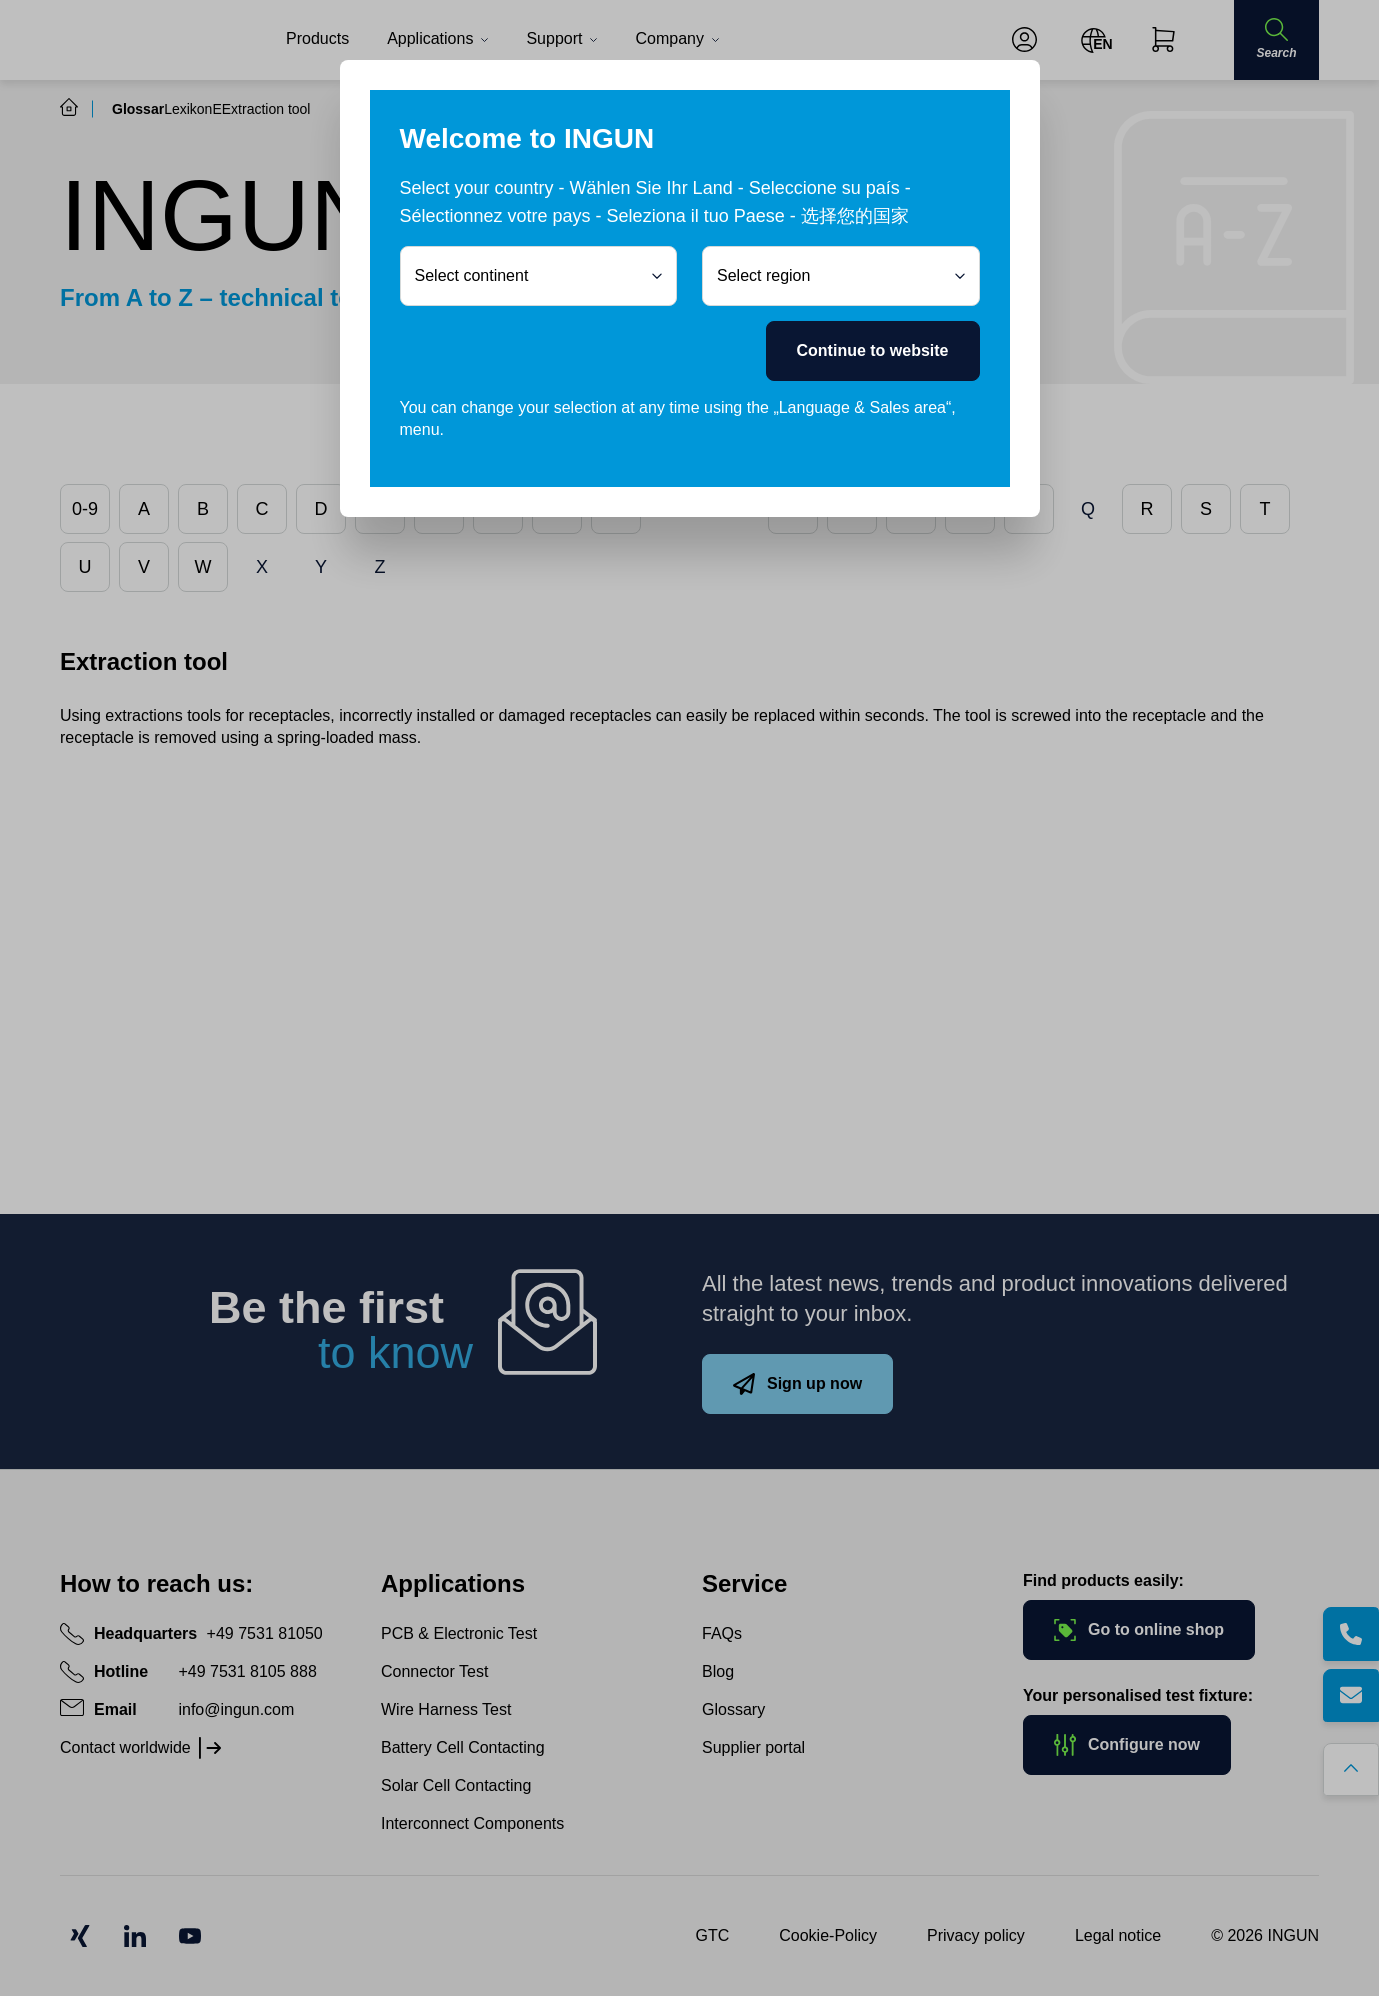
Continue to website (873, 350)
